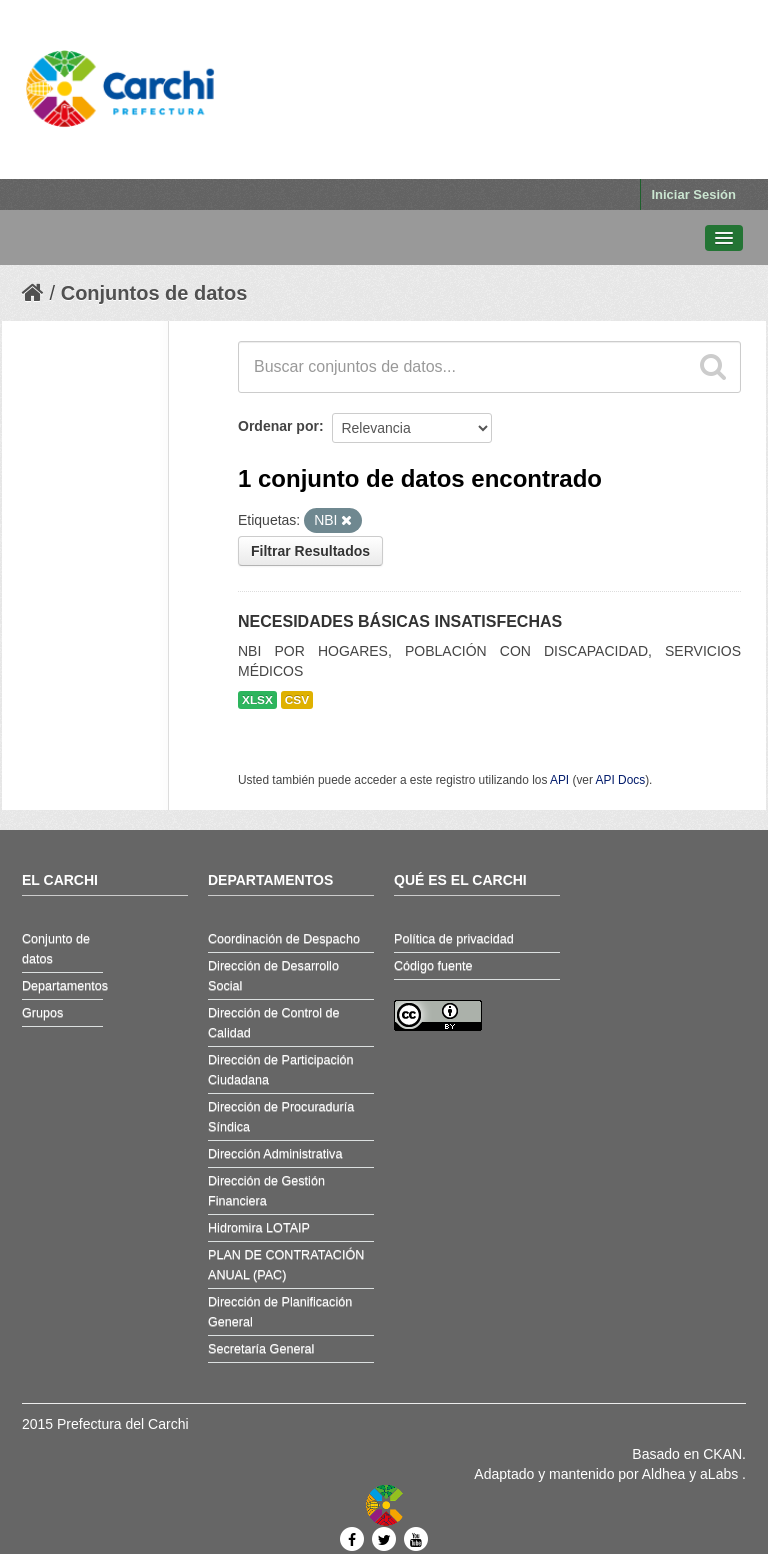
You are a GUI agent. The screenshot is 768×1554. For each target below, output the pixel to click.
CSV (297, 700)
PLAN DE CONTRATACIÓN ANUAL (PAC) (286, 1265)
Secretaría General (261, 1349)
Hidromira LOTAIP (259, 1228)
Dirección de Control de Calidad (274, 1023)
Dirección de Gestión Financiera (266, 1191)
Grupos (42, 1013)
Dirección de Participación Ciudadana (281, 1070)
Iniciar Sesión (693, 194)
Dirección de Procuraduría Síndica (281, 1117)
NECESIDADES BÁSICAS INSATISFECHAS (400, 621)
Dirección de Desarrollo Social (273, 976)
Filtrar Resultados (310, 551)
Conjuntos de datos (154, 293)
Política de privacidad (454, 939)
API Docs (621, 780)
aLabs (721, 1474)
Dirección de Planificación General (280, 1312)
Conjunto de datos (56, 949)
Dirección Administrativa (275, 1154)
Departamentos (62, 986)
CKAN (722, 1454)
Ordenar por (278, 426)
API (559, 780)
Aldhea (664, 1474)
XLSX (257, 700)
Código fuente (433, 966)
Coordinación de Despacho (284, 939)
